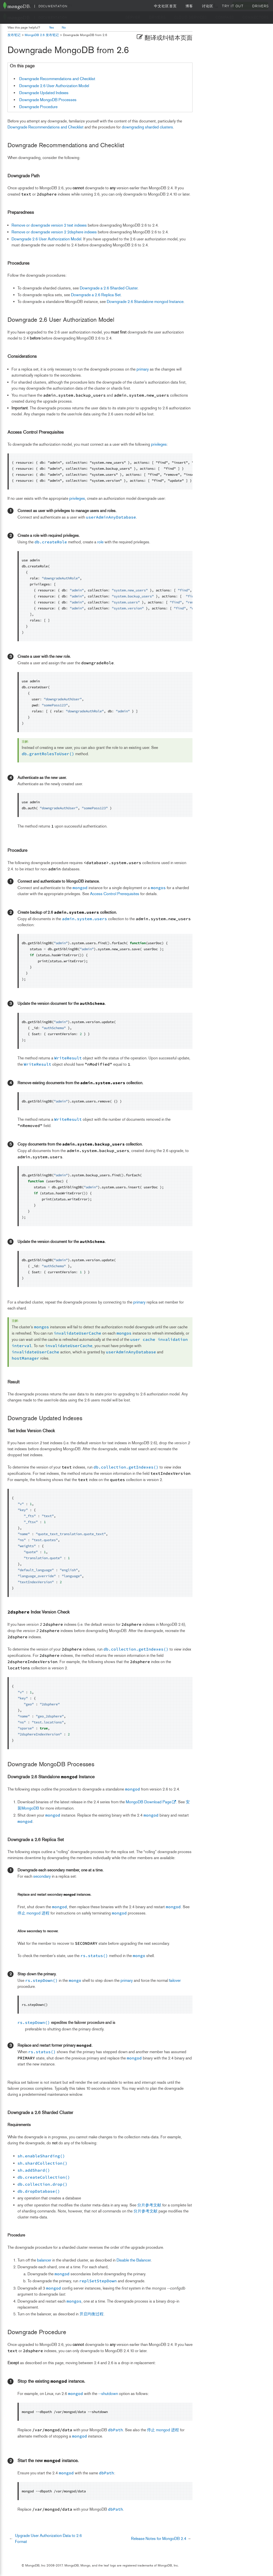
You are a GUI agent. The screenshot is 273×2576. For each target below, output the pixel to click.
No (64, 27)
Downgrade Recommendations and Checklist (57, 78)
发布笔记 (14, 35)
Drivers (157, 17)
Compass (225, 17)
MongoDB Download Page (148, 1802)
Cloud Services (190, 17)
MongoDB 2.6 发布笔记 (42, 35)
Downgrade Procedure (38, 106)
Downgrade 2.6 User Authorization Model (54, 85)
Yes (51, 27)
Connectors (255, 17)
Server (133, 17)
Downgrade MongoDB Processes (47, 99)
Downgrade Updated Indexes (43, 92)
